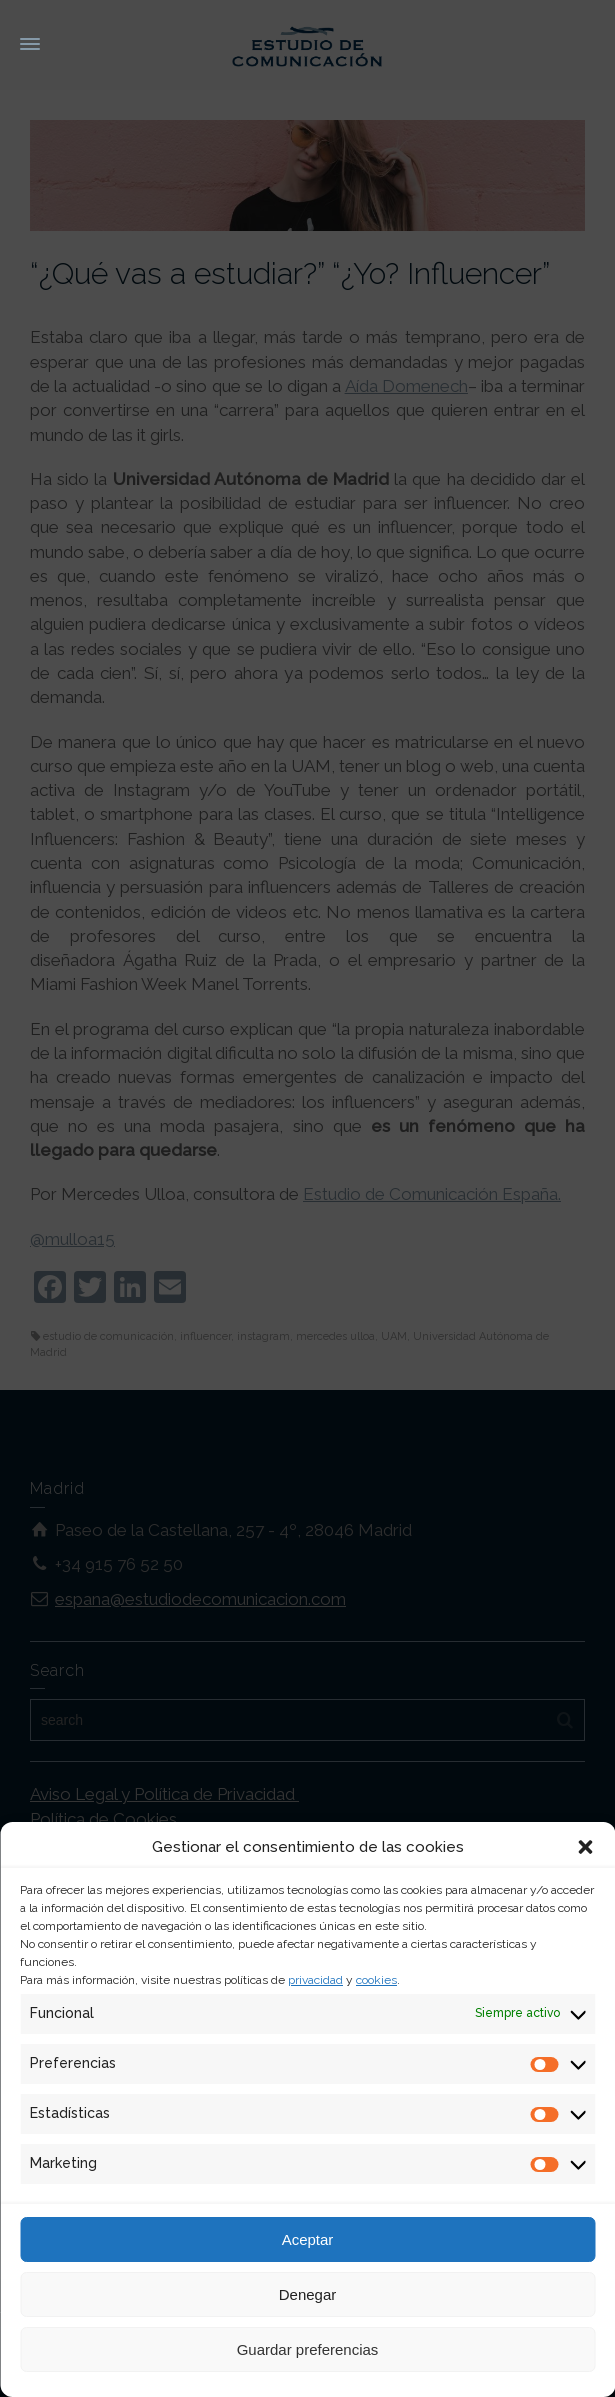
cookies (376, 1980)
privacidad (315, 1980)
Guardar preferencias (308, 2349)
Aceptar (308, 2239)
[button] (585, 1847)
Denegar (308, 2294)
